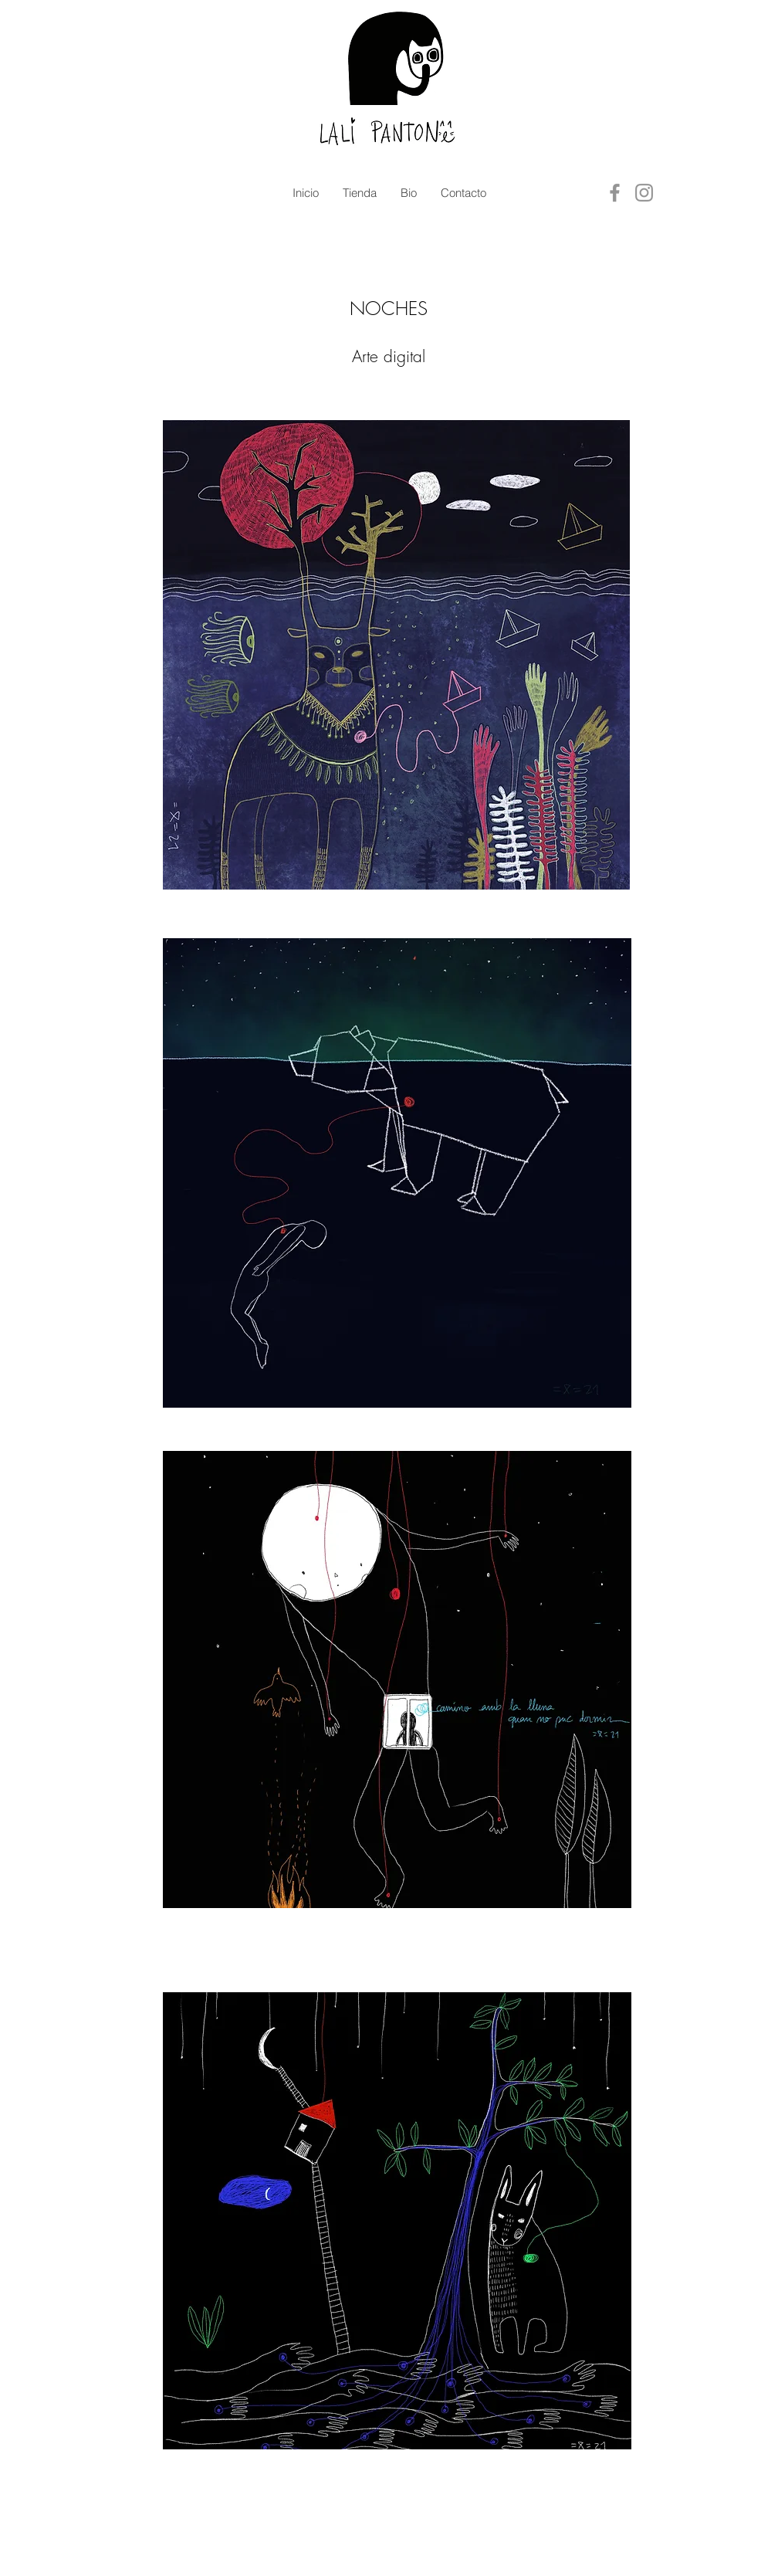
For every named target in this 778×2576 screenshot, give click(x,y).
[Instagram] (644, 193)
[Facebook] (615, 193)
